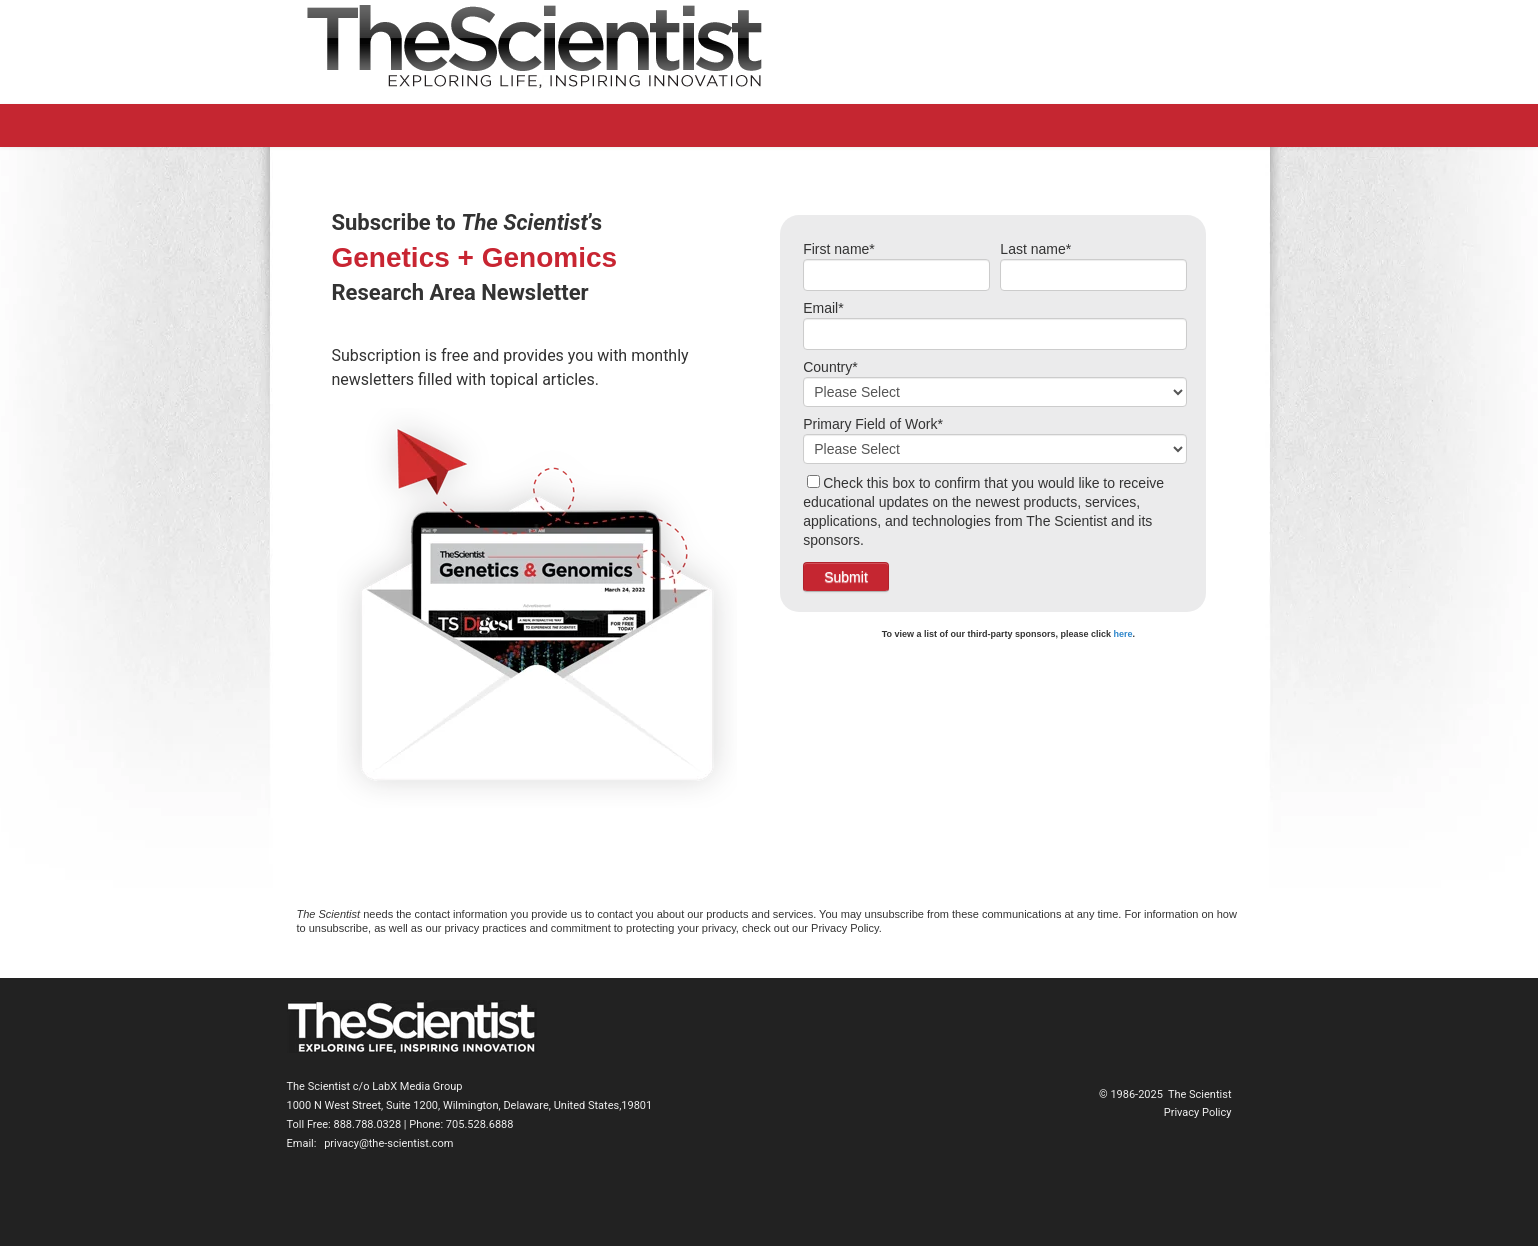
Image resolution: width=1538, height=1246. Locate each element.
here (1123, 634)
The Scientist (1200, 1094)
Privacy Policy (1198, 1112)
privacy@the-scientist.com (388, 1143)
